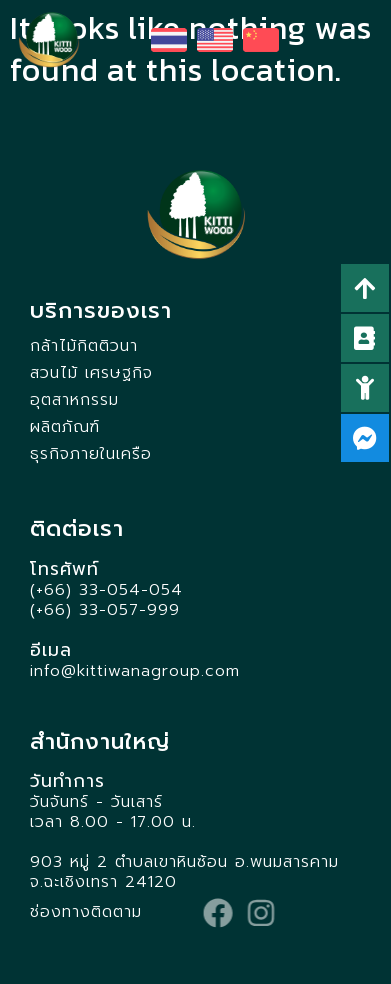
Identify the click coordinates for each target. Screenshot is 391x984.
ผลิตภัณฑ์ (65, 427)
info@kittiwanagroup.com (135, 671)
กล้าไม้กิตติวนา (84, 346)
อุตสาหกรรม (74, 400)
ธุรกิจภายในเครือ (91, 454)
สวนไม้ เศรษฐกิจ (91, 373)
